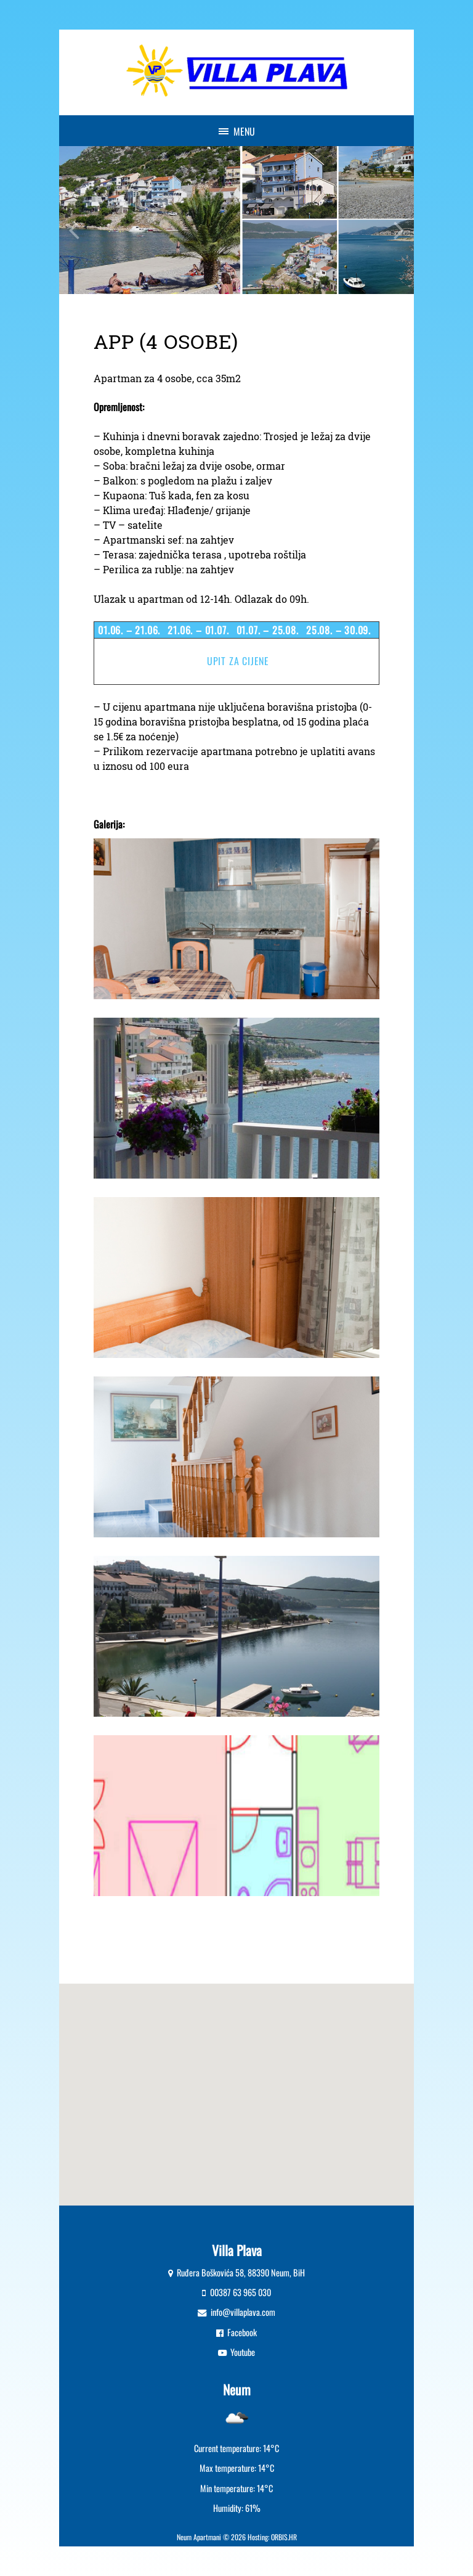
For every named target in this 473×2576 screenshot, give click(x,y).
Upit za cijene (238, 660)
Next (399, 220)
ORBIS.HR (284, 2537)
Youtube (242, 2351)
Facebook (242, 2332)
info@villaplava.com (243, 2311)
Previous (74, 220)
